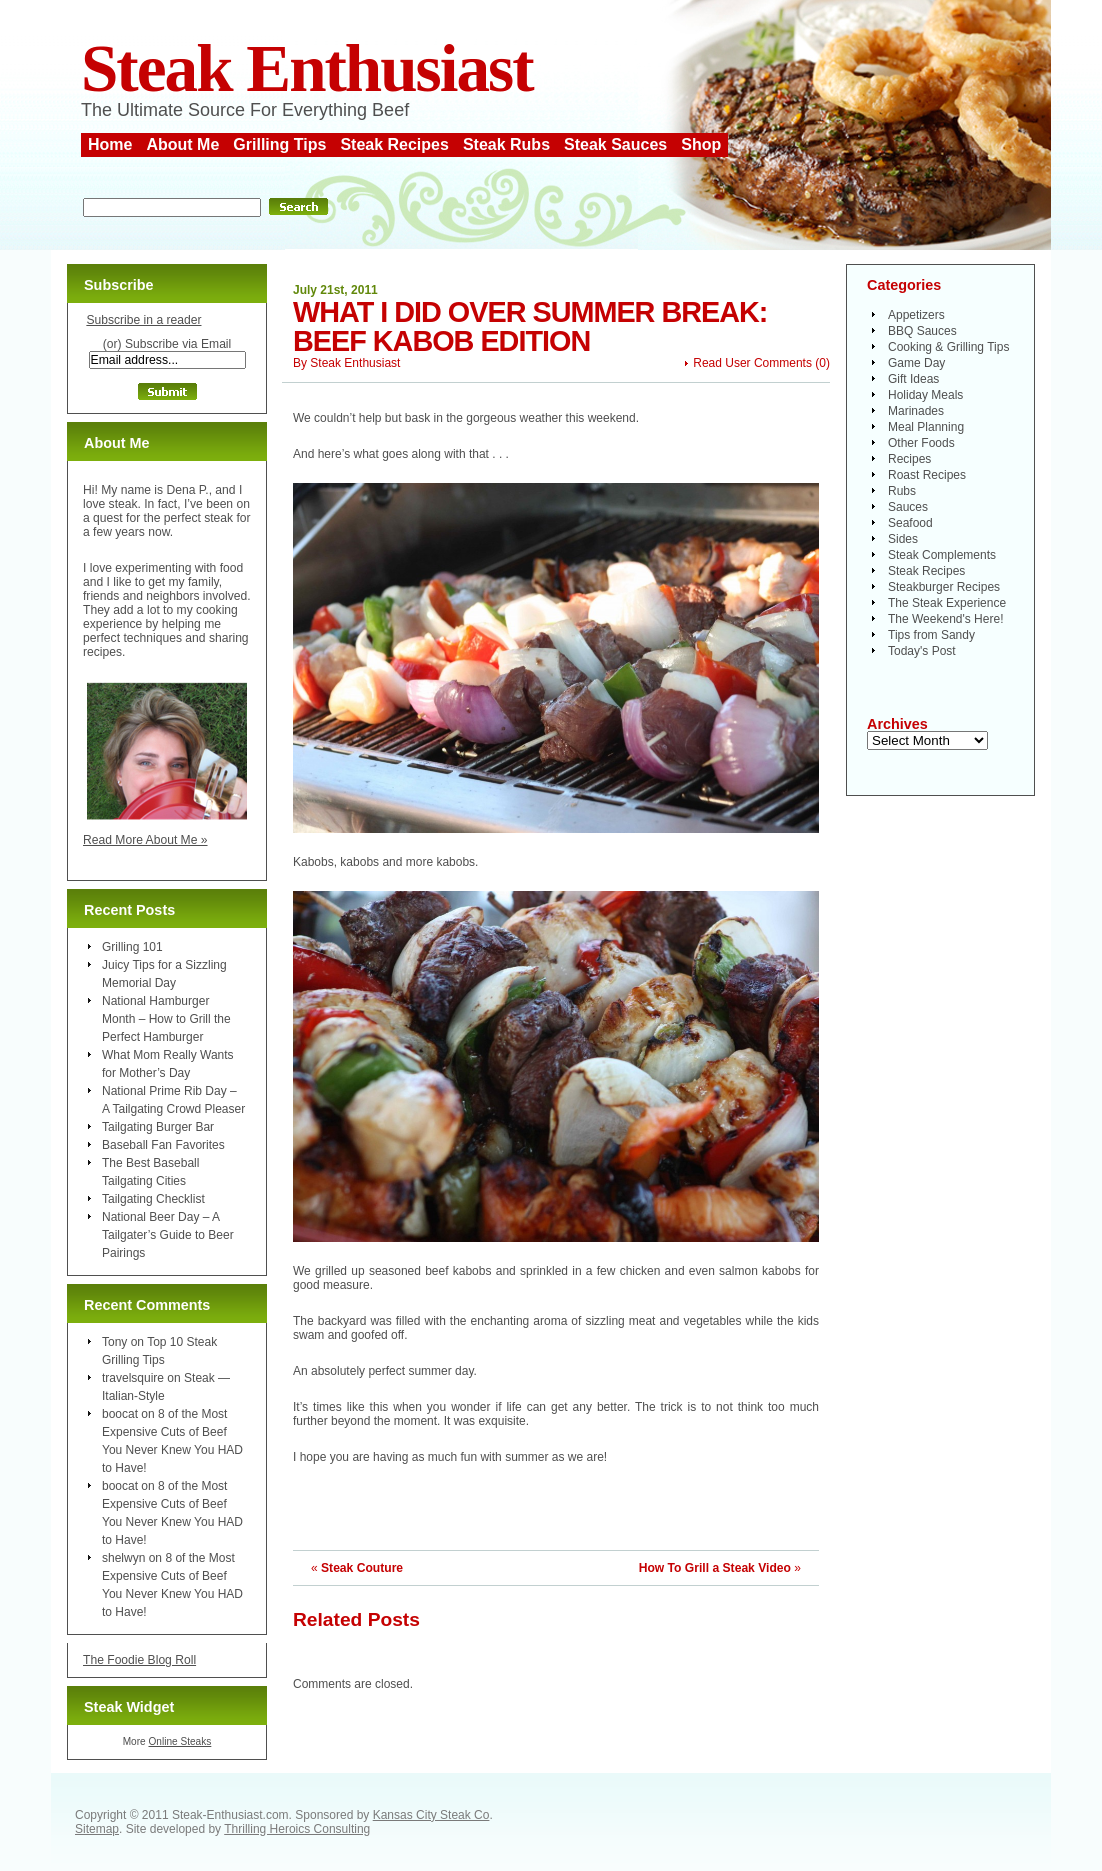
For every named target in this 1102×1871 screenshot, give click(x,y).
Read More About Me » (145, 840)
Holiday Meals (925, 395)
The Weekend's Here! (945, 619)
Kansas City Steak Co (431, 1815)
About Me (182, 144)
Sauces (908, 507)
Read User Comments (752, 363)
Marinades (916, 411)
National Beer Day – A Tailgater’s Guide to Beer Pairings (168, 1235)
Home (110, 144)
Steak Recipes (394, 144)
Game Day (916, 363)
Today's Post (922, 651)
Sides (903, 539)
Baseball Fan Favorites (163, 1145)
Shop (701, 144)
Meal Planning (926, 427)
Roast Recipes (927, 475)
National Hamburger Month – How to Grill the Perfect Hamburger (166, 1019)
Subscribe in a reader (143, 320)
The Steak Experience (947, 603)
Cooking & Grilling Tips (948, 347)
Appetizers (916, 315)
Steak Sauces (615, 144)
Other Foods (921, 443)
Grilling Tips (279, 144)
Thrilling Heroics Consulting (297, 1829)
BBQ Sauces (922, 331)
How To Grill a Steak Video (715, 1568)
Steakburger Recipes (944, 587)
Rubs (902, 491)
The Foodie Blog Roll (139, 1660)
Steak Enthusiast (307, 68)
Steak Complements (942, 555)
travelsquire (133, 1378)
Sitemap (97, 1829)
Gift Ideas (913, 379)
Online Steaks (179, 1741)
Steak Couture (362, 1568)
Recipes (909, 459)
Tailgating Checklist (153, 1199)
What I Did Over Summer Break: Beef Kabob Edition (530, 326)
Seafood (910, 523)
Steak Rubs (506, 144)
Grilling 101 (132, 947)
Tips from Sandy (931, 635)
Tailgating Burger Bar (158, 1127)
